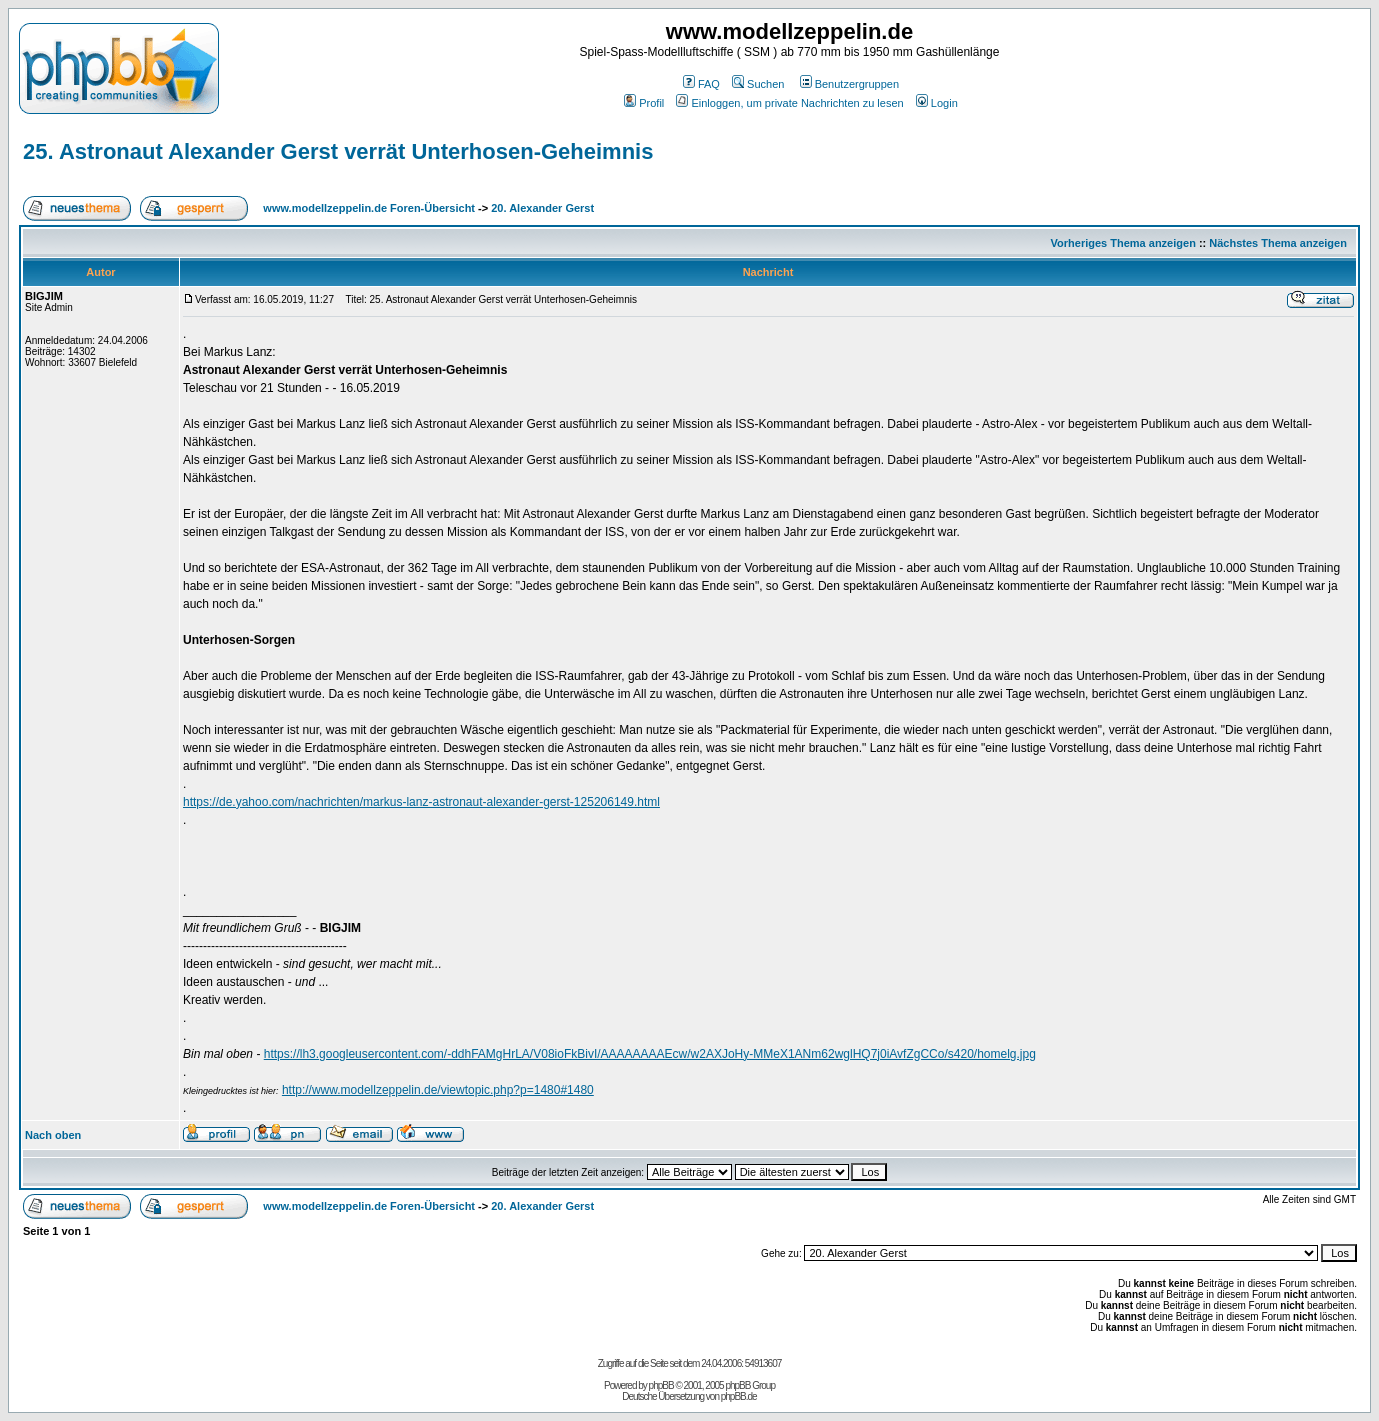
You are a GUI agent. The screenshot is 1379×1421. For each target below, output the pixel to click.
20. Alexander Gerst (542, 208)
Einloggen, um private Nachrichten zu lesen (789, 103)
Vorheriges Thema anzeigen (1123, 243)
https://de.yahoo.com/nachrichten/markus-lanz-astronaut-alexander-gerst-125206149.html (421, 802)
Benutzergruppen (849, 84)
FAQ (701, 84)
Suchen (758, 84)
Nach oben (53, 1135)
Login (937, 103)
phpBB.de (739, 1396)
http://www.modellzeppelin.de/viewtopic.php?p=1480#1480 (438, 1090)
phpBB (661, 1385)
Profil (644, 103)
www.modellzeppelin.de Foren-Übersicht (369, 208)
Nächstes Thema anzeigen (1278, 243)
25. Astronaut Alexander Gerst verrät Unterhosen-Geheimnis (338, 151)
